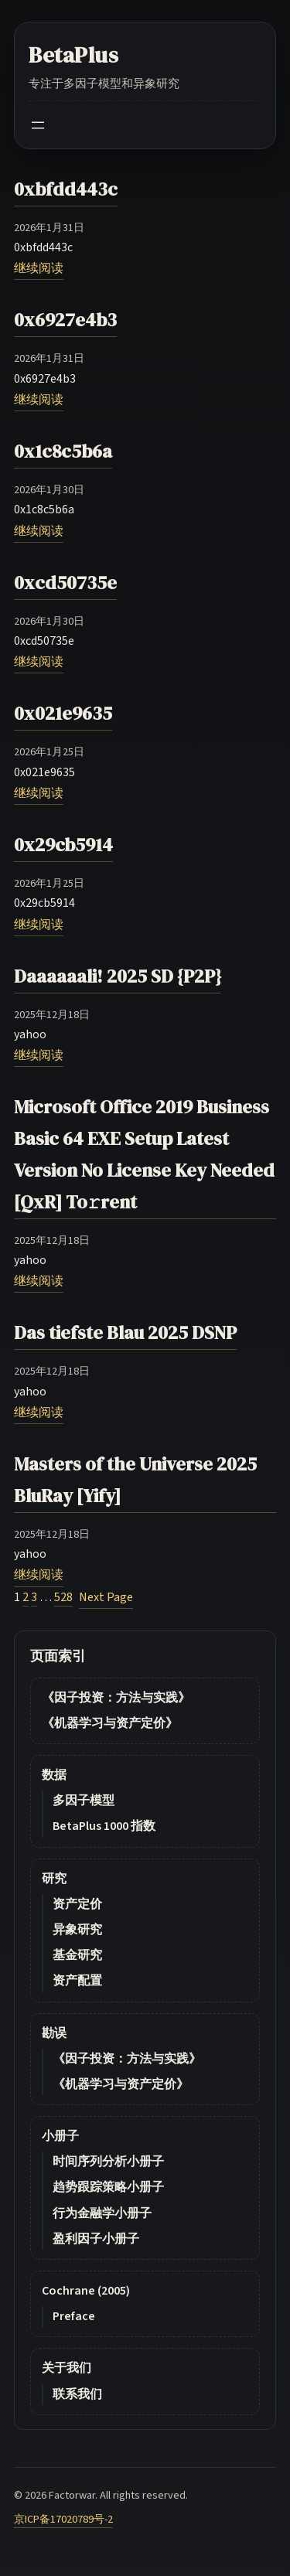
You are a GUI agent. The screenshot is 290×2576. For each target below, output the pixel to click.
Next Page (106, 1597)
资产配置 (77, 1980)
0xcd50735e (65, 582)
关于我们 (66, 2368)
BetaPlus (74, 54)
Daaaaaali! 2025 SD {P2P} (117, 976)
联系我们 (77, 2394)
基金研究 (77, 1955)
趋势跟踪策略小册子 (108, 2187)
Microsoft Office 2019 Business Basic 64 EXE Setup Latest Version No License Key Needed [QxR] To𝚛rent (144, 1154)
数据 (54, 1775)
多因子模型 (83, 1800)
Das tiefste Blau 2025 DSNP (125, 1332)
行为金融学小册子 (102, 2213)
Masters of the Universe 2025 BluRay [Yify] (135, 1479)
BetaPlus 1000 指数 (104, 1826)
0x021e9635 (63, 713)
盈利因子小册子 (96, 2238)
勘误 (54, 2033)
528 (63, 1597)
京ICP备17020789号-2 (63, 2519)
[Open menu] (38, 125)
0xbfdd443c (66, 189)
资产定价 (77, 1904)
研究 (54, 1878)
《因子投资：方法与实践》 (116, 1697)
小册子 (60, 2136)
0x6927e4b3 (65, 319)
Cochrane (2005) (86, 2290)
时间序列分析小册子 (108, 2161)
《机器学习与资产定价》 (110, 1723)
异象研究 (77, 1929)
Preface (74, 2316)
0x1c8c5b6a (63, 451)
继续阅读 (38, 268)
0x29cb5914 (63, 844)
